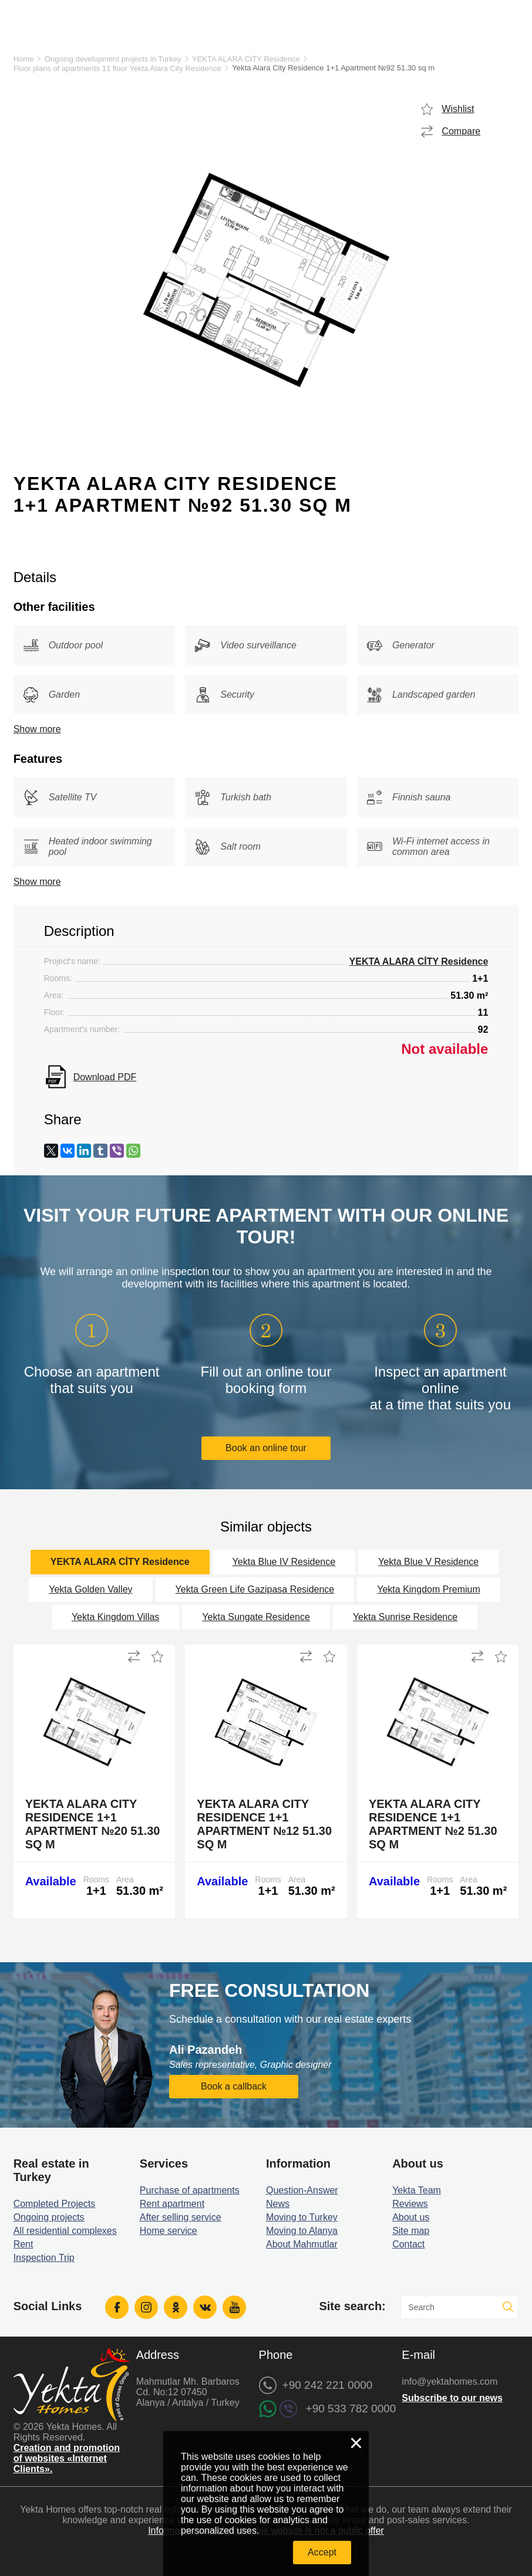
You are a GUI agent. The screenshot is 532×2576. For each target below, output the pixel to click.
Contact (408, 2244)
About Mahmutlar (302, 2244)
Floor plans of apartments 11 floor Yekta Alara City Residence (117, 68)
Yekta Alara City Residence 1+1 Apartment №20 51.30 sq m (92, 1824)
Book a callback (234, 2086)
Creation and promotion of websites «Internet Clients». (67, 2458)
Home (24, 59)
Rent (23, 2244)
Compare (461, 131)
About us (410, 2217)
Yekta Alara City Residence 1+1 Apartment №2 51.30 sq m (433, 1824)
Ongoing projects (49, 2217)
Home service (168, 2231)
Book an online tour (266, 1448)
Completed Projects (55, 2204)
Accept (322, 2552)
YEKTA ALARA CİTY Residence (246, 59)
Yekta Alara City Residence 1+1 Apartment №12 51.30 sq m (264, 1824)
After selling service (180, 2217)
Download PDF (105, 1077)
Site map (410, 2231)
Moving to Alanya (302, 2231)
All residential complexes (65, 2231)
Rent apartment (172, 2204)
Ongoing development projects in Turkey (113, 59)
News (277, 2204)
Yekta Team (416, 2190)
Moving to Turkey (302, 2217)
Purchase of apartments (190, 2190)
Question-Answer (302, 2190)
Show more (37, 729)
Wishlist (458, 109)
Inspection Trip (44, 2258)
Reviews (409, 2204)
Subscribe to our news (452, 2398)
